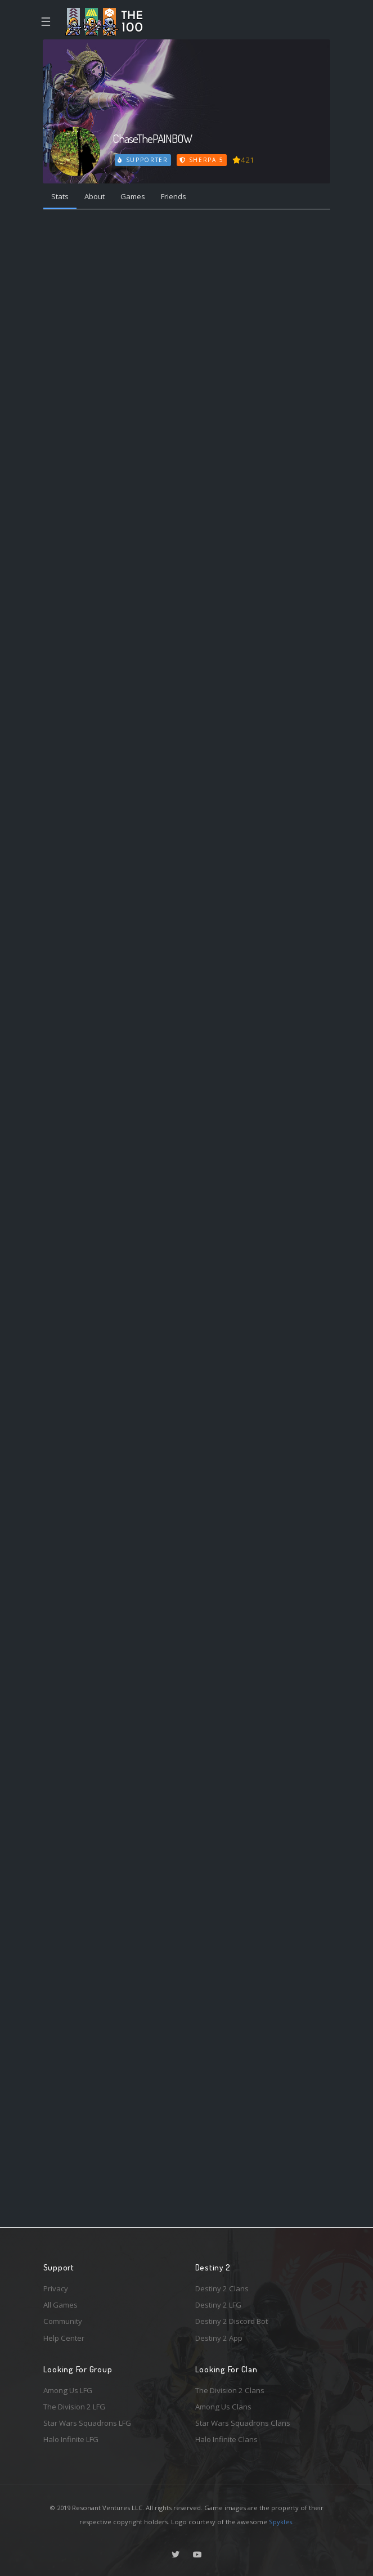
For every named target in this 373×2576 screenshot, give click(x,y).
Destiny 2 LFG (218, 2305)
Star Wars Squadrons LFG (87, 2423)
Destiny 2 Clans (222, 2288)
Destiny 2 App (218, 2338)
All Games (60, 2305)
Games (132, 196)
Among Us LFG (67, 2390)
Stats (60, 196)
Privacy (55, 2288)
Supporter (143, 160)
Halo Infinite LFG (70, 2439)
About (94, 196)
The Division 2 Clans (229, 2390)
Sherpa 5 (201, 160)
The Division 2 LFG (74, 2407)
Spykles (280, 2521)
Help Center (63, 2338)
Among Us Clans (223, 2407)
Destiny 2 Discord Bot (231, 2321)
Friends (173, 196)
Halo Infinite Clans (226, 2439)
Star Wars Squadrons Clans (242, 2423)
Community (62, 2321)
